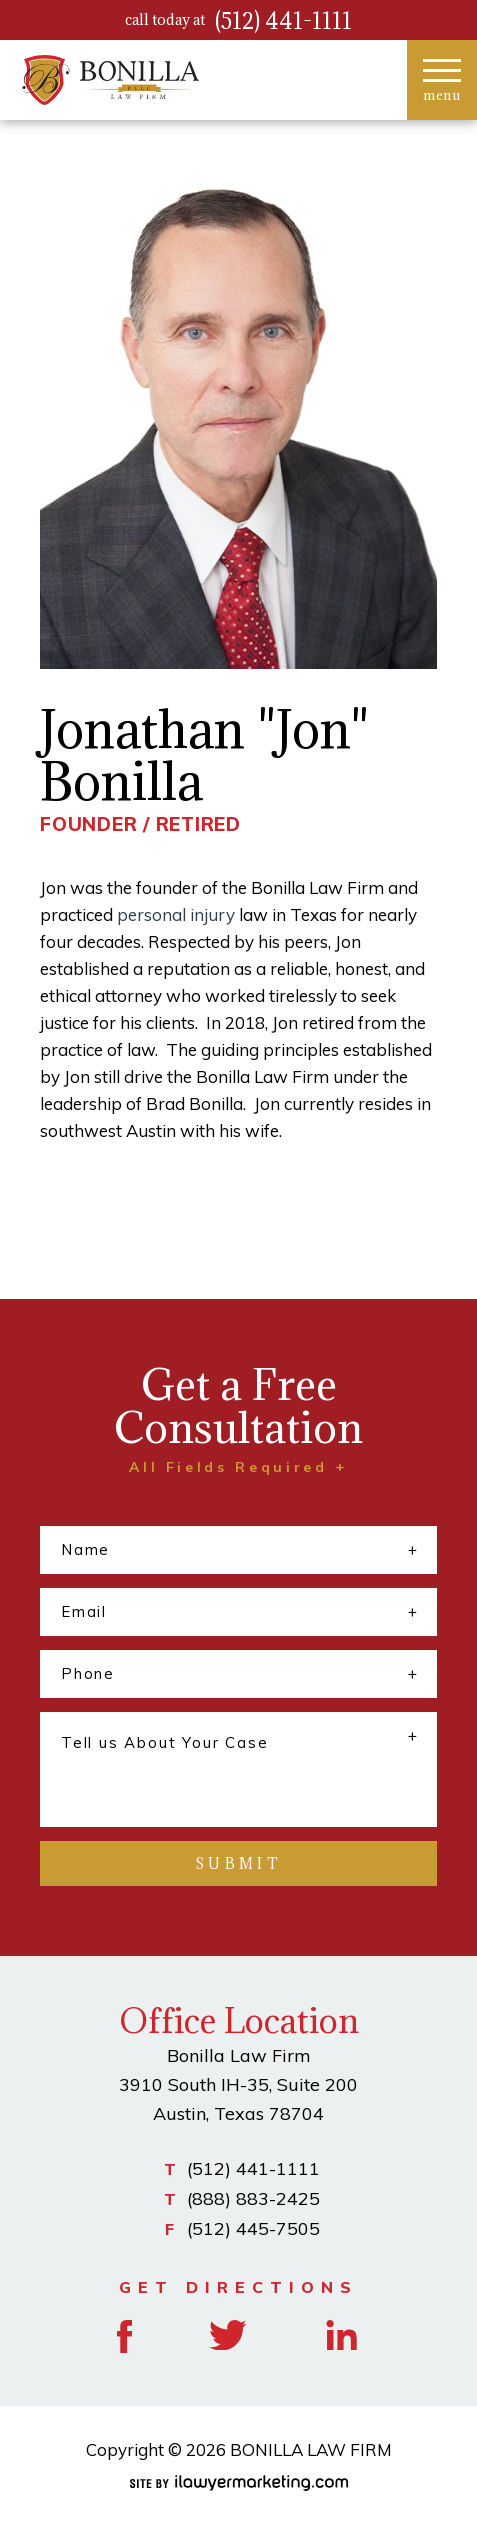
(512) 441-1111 (283, 20)
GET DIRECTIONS (239, 2287)
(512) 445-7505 (253, 2228)
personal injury (176, 914)
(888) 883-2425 (253, 2198)
